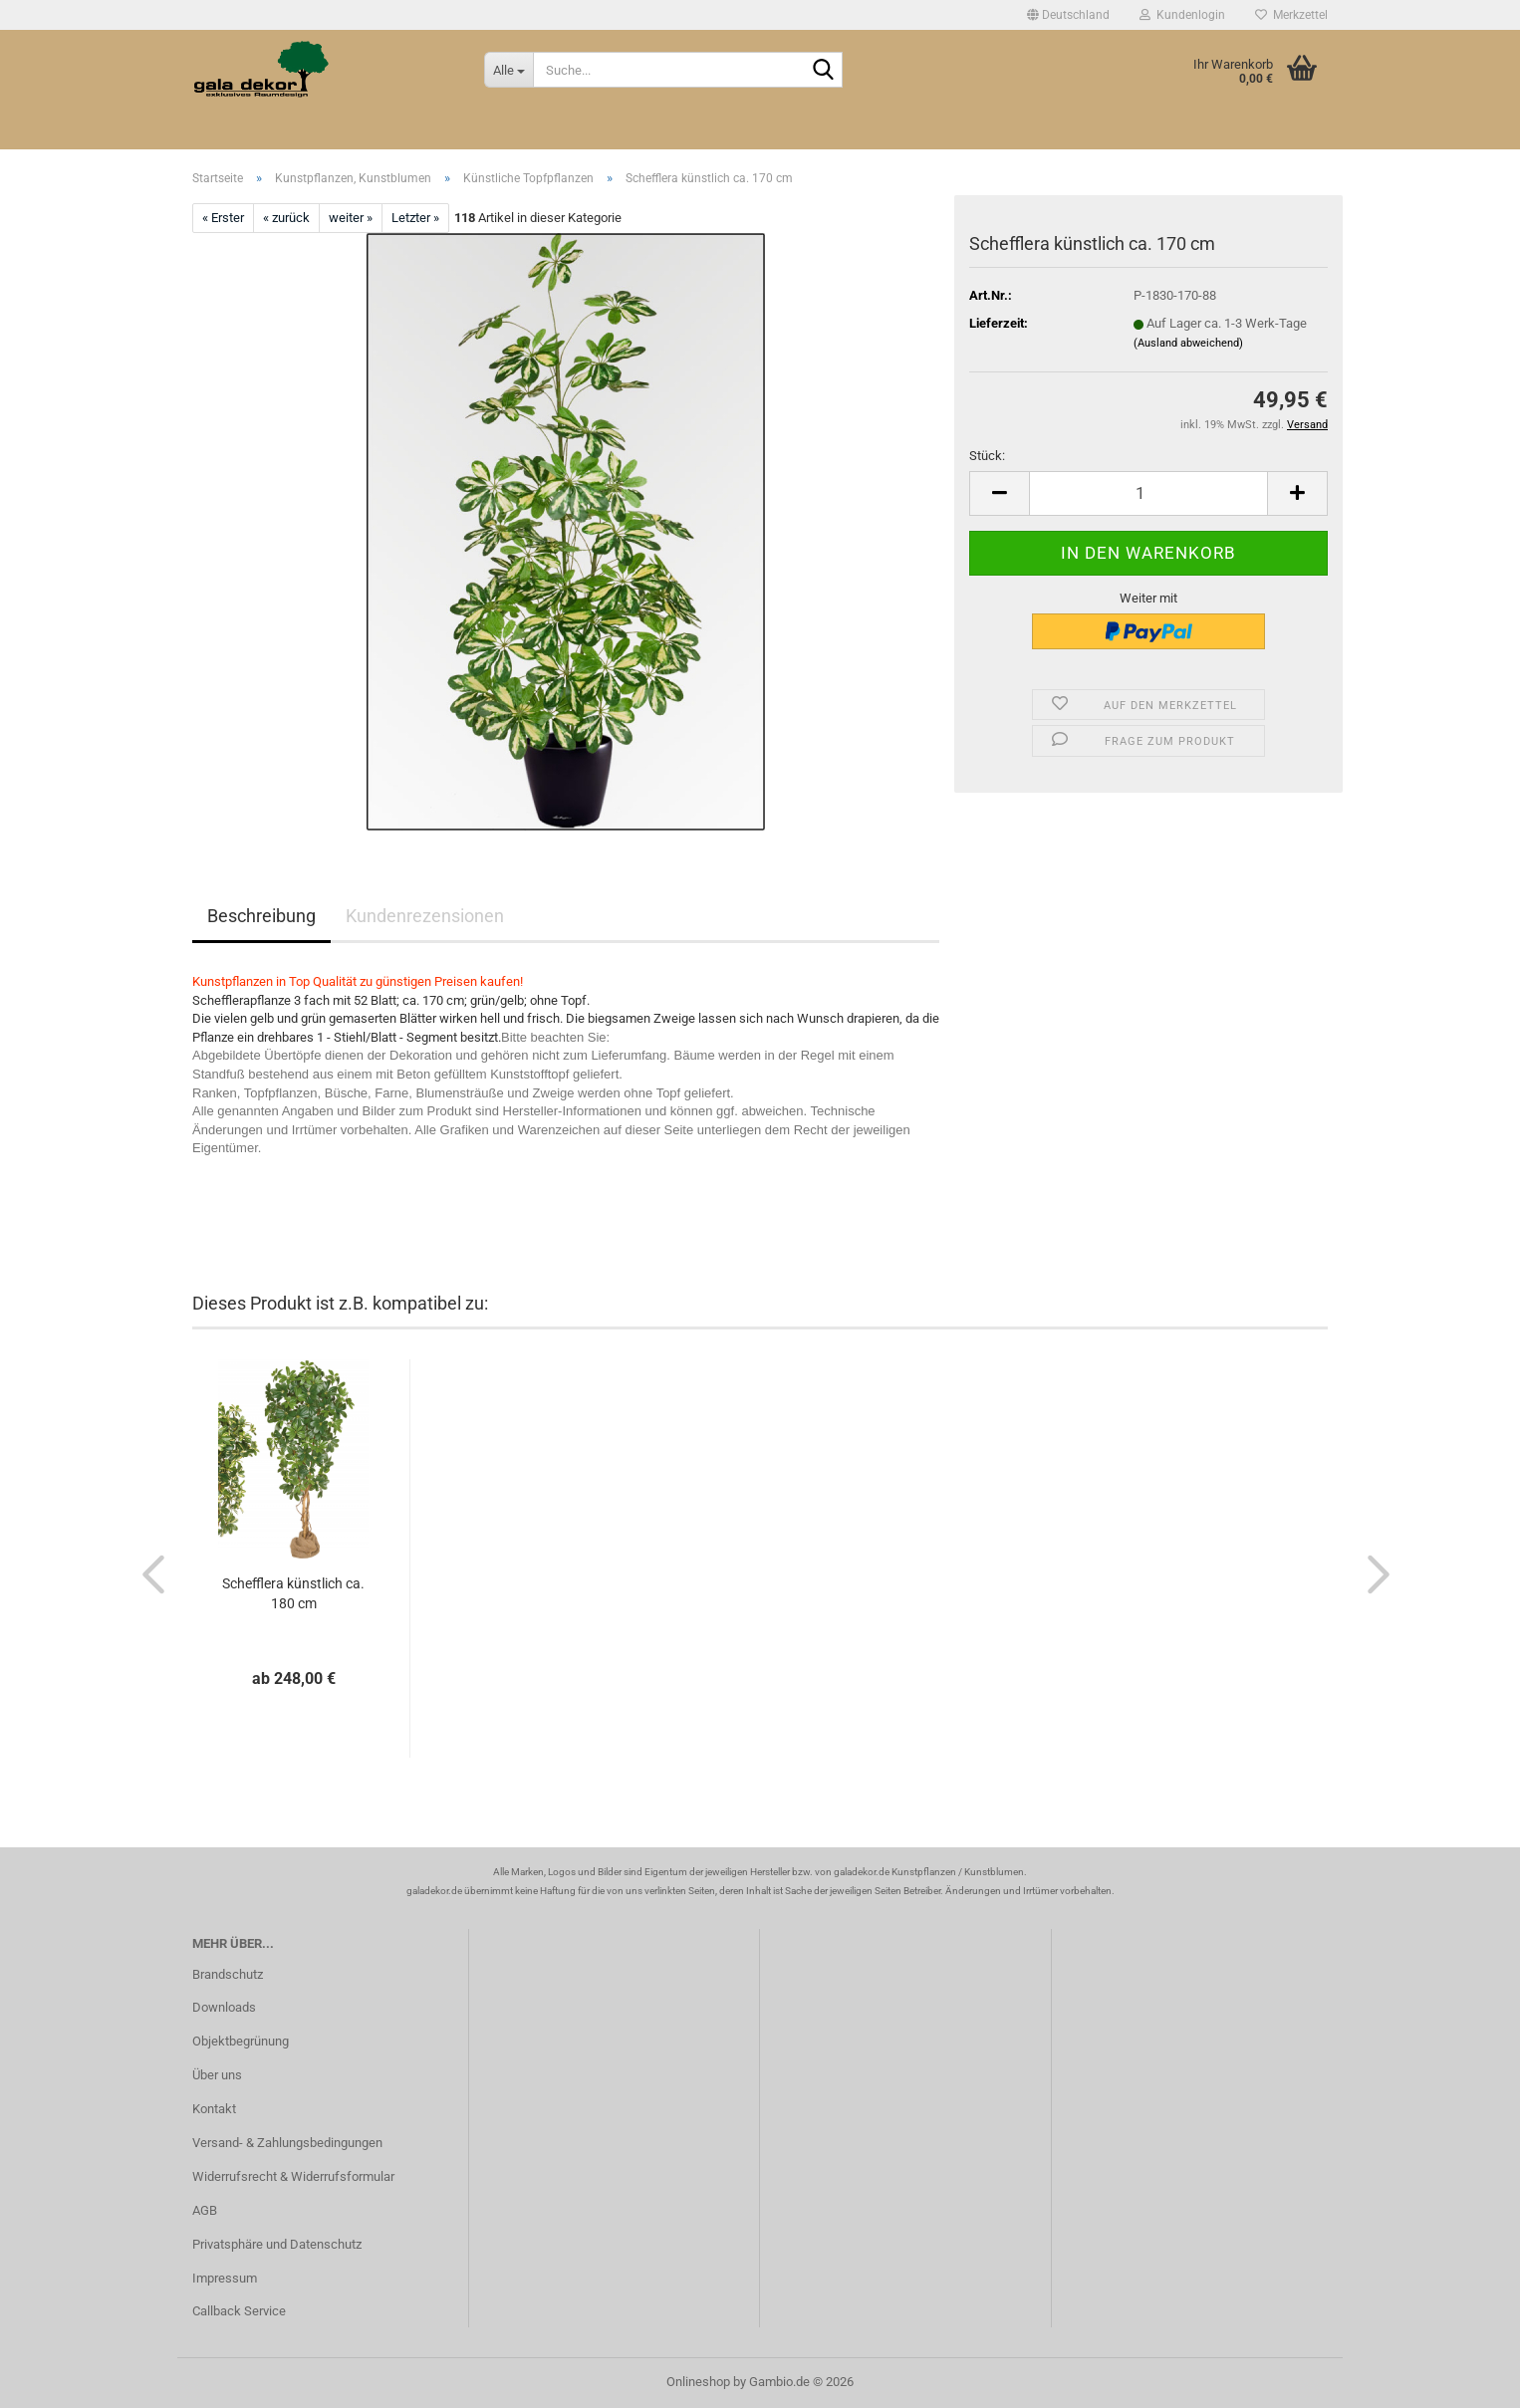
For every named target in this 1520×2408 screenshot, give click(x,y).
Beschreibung (261, 915)
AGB (204, 2210)
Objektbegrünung (240, 2041)
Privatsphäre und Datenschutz (277, 2244)
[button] (1068, 15)
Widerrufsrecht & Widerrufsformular (293, 2176)
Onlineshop (698, 2381)
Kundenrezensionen (425, 915)
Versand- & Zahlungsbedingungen (287, 2142)
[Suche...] (508, 70)
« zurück (286, 217)
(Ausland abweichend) (1188, 343)
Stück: (987, 455)
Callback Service (239, 2310)
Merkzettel (1291, 15)
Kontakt (214, 2108)
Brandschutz (227, 1974)
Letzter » (415, 217)
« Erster (223, 217)
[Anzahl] (1148, 493)
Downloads (224, 2007)
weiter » (351, 217)
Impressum (224, 2278)
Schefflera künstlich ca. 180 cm (293, 1593)
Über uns (217, 2074)
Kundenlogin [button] (1182, 15)
